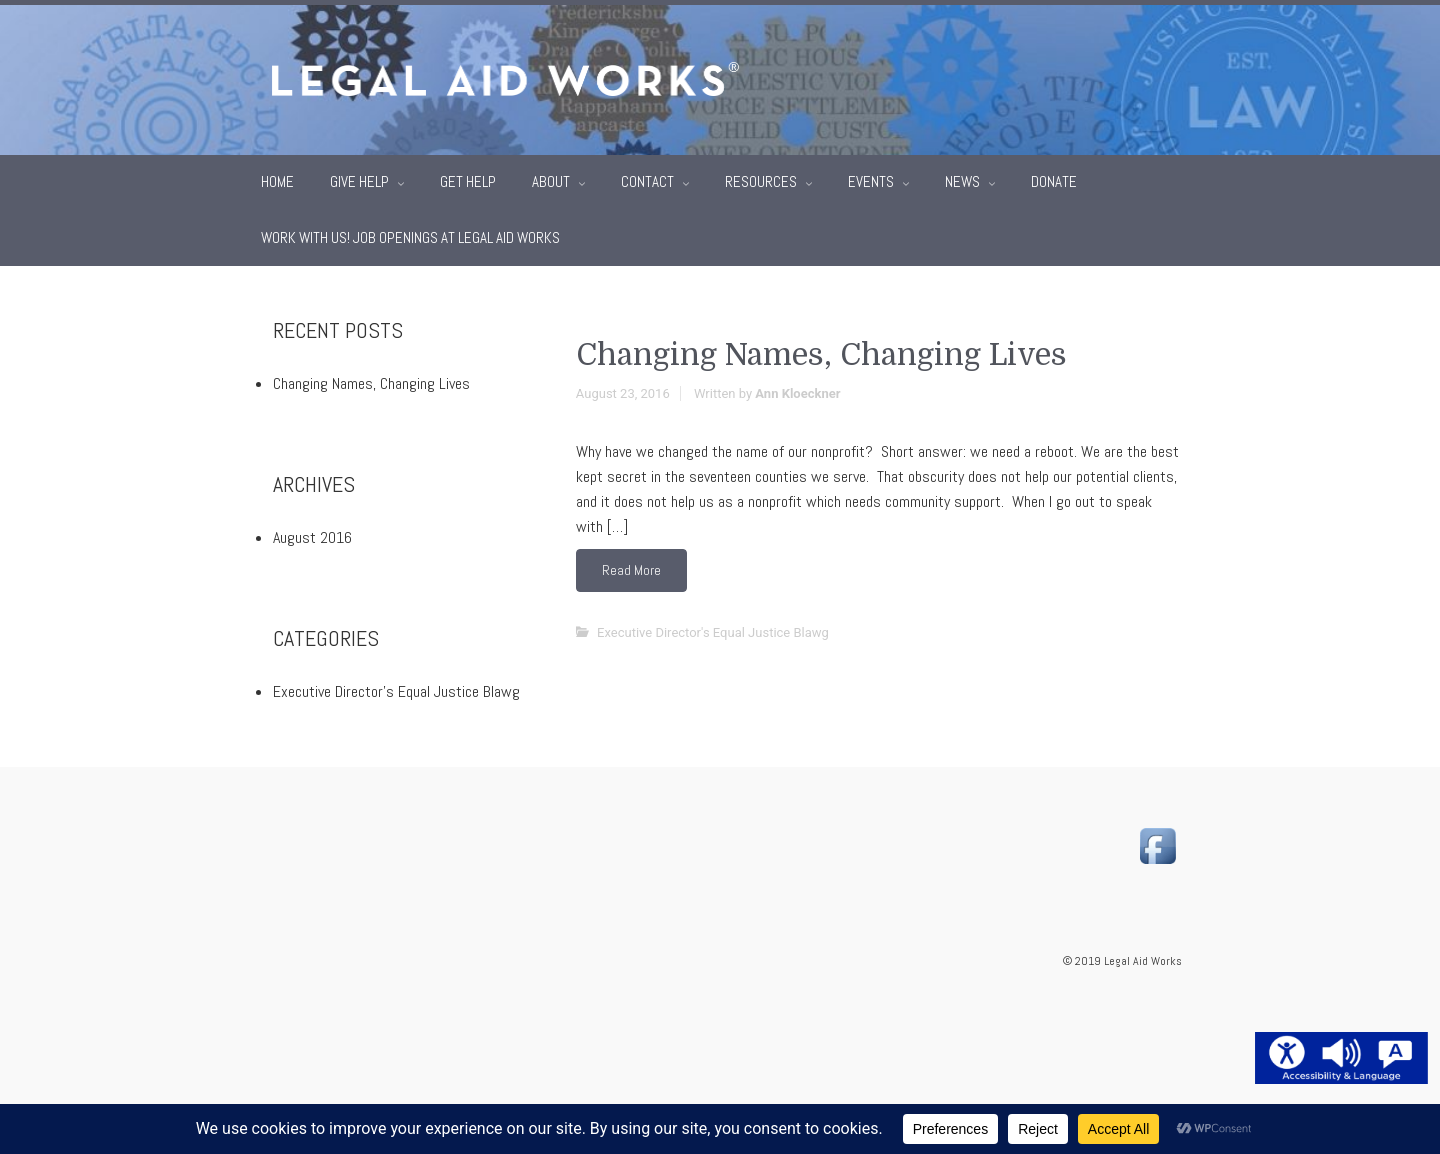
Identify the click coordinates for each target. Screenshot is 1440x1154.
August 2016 (312, 532)
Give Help (361, 176)
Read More (631, 565)
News (964, 176)
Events (872, 176)
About (552, 176)
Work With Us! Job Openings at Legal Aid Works (410, 232)
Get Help (468, 176)
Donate (1054, 176)
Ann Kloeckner (797, 388)
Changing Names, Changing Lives (821, 350)
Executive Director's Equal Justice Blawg (713, 627)
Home (277, 176)
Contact (649, 176)
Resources (762, 176)
